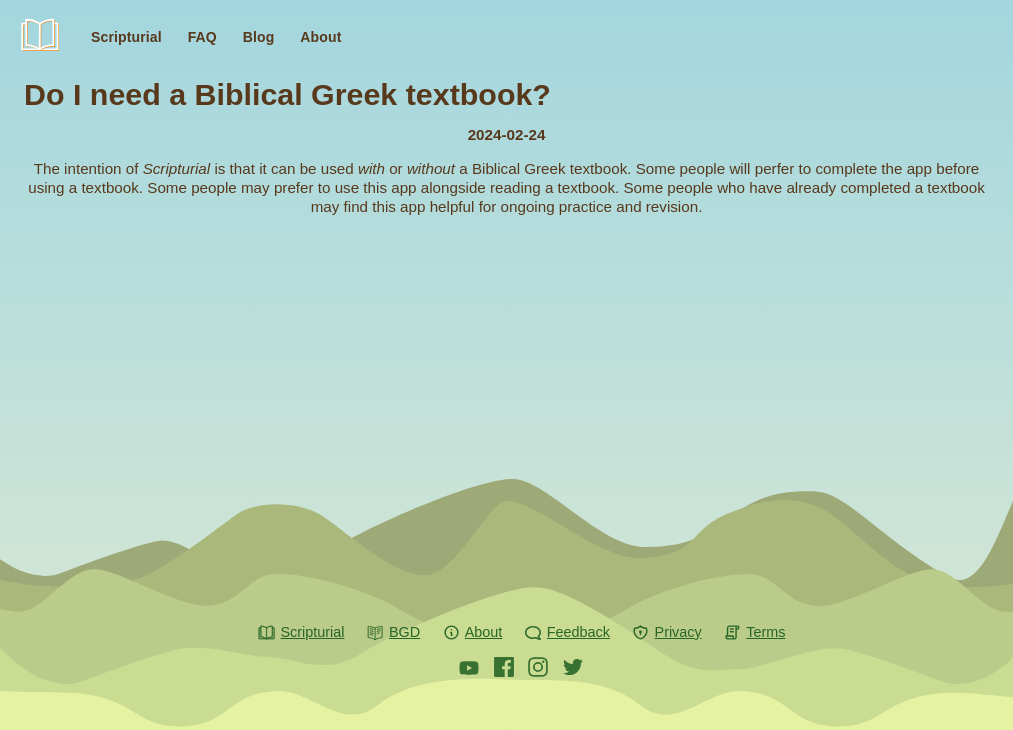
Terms (755, 633)
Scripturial (49, 41)
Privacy (667, 633)
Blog (259, 37)
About (320, 37)
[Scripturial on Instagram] (538, 667)
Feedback (567, 633)
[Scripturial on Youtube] (469, 667)
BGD (393, 633)
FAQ (202, 37)
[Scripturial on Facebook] (504, 667)
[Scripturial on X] (573, 667)
